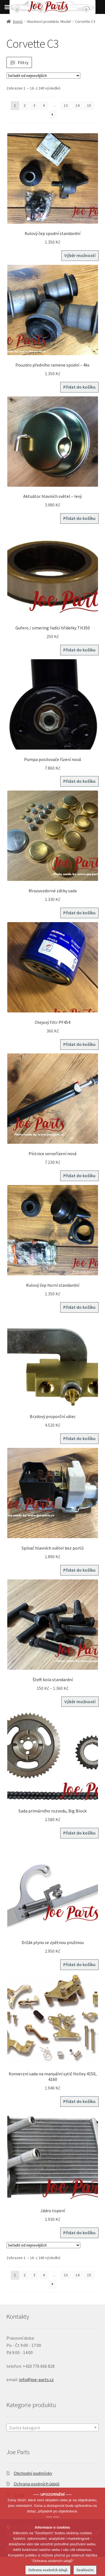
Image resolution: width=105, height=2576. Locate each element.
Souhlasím (85, 2570)
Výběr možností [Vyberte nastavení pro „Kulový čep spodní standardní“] (79, 255)
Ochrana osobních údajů (37, 2484)
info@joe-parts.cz (36, 2379)
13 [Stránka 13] (66, 105)
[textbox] (53, 2428)
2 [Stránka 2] (24, 105)
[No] (98, 2531)
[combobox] (52, 2427)
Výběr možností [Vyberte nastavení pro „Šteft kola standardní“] (79, 1701)
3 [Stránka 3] (34, 105)
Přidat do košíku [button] (79, 387)
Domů (18, 21)
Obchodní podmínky (33, 2473)
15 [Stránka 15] (89, 105)
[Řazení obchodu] (43, 75)
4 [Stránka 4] (44, 105)
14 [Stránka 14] (78, 105)
